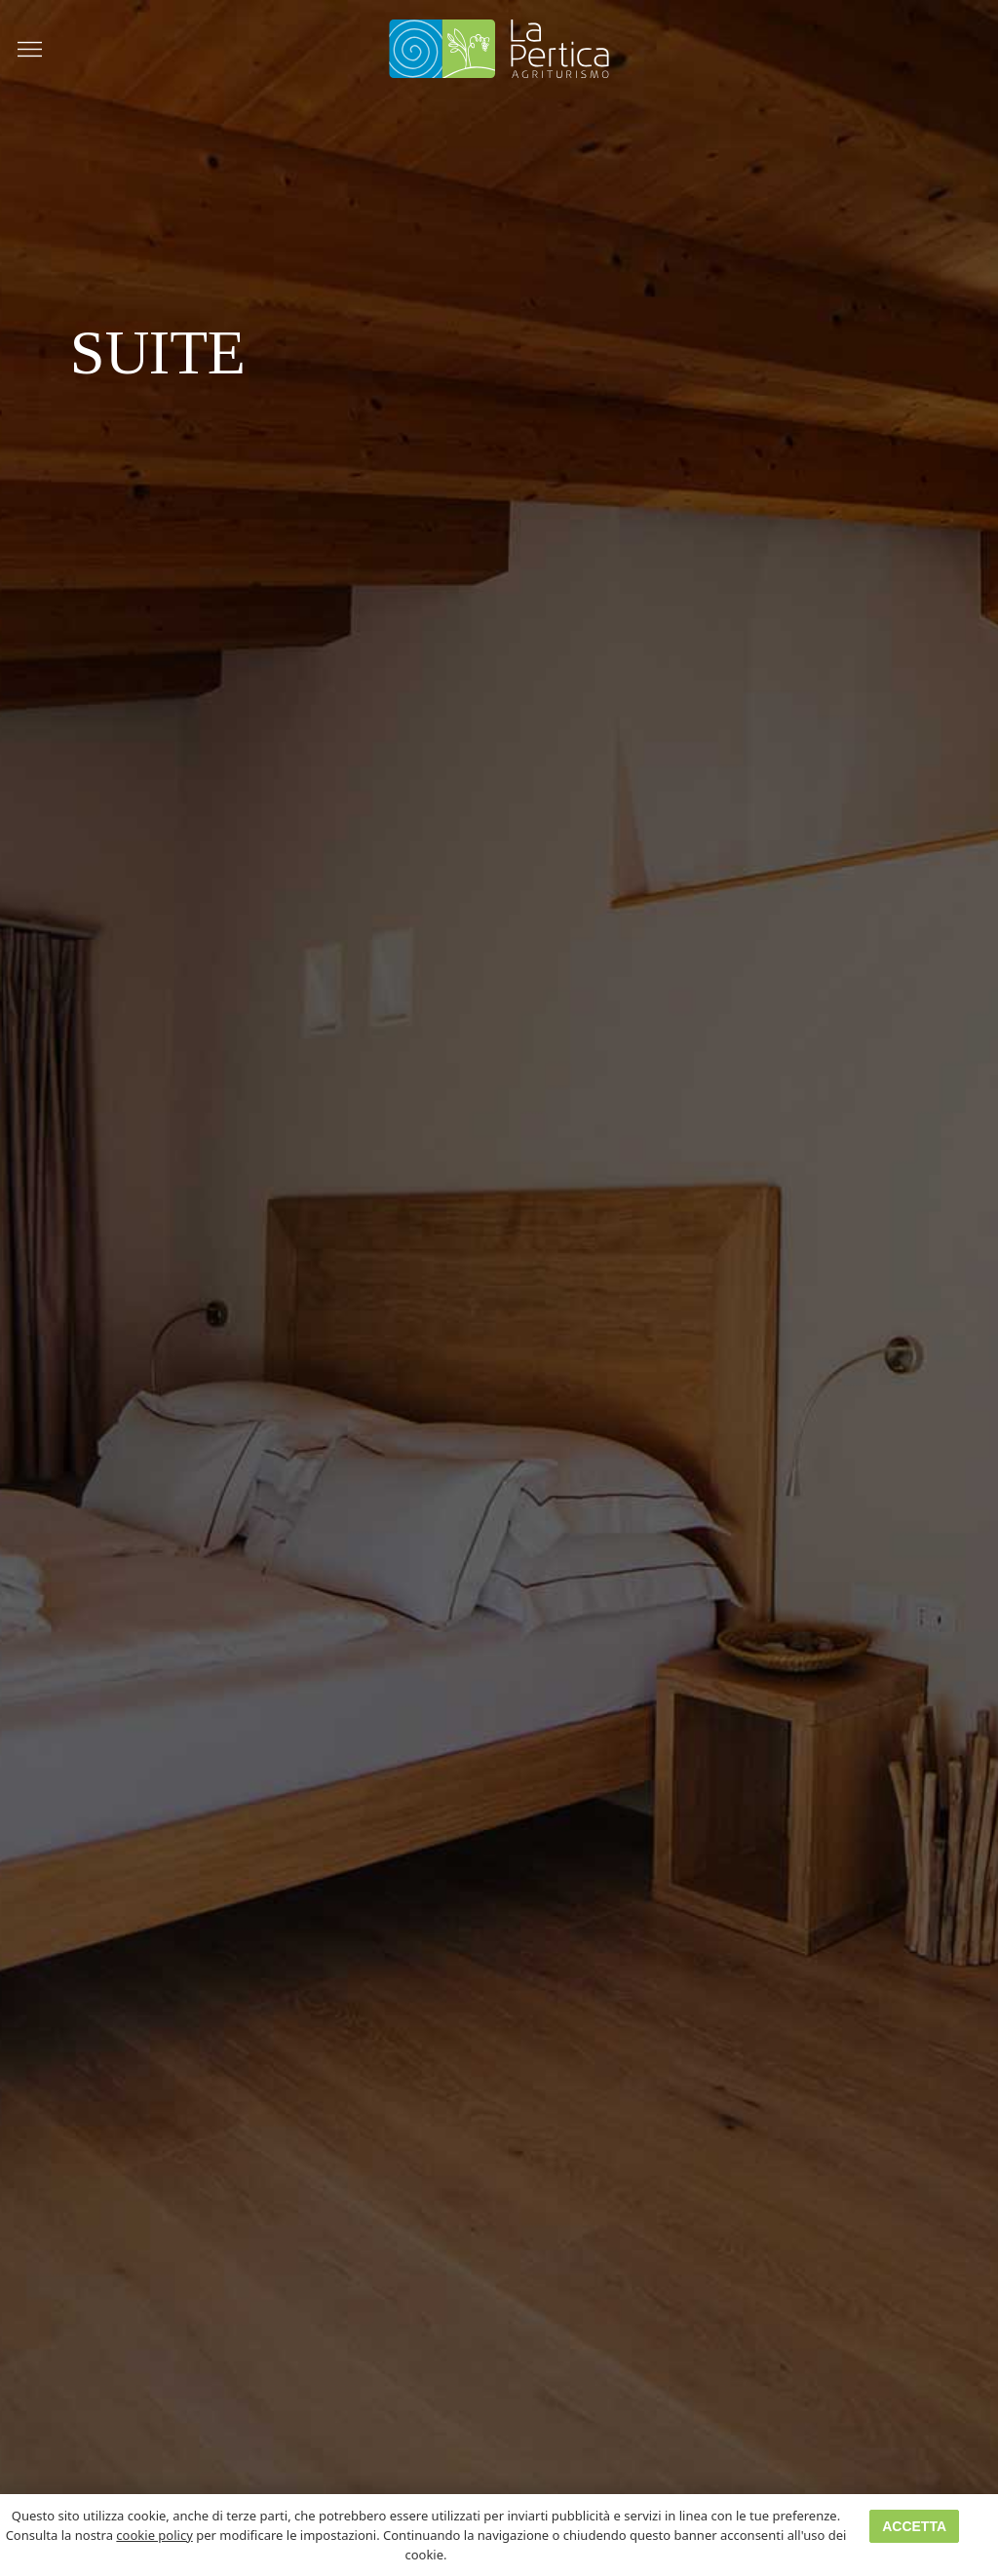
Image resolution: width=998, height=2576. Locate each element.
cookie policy (154, 2535)
